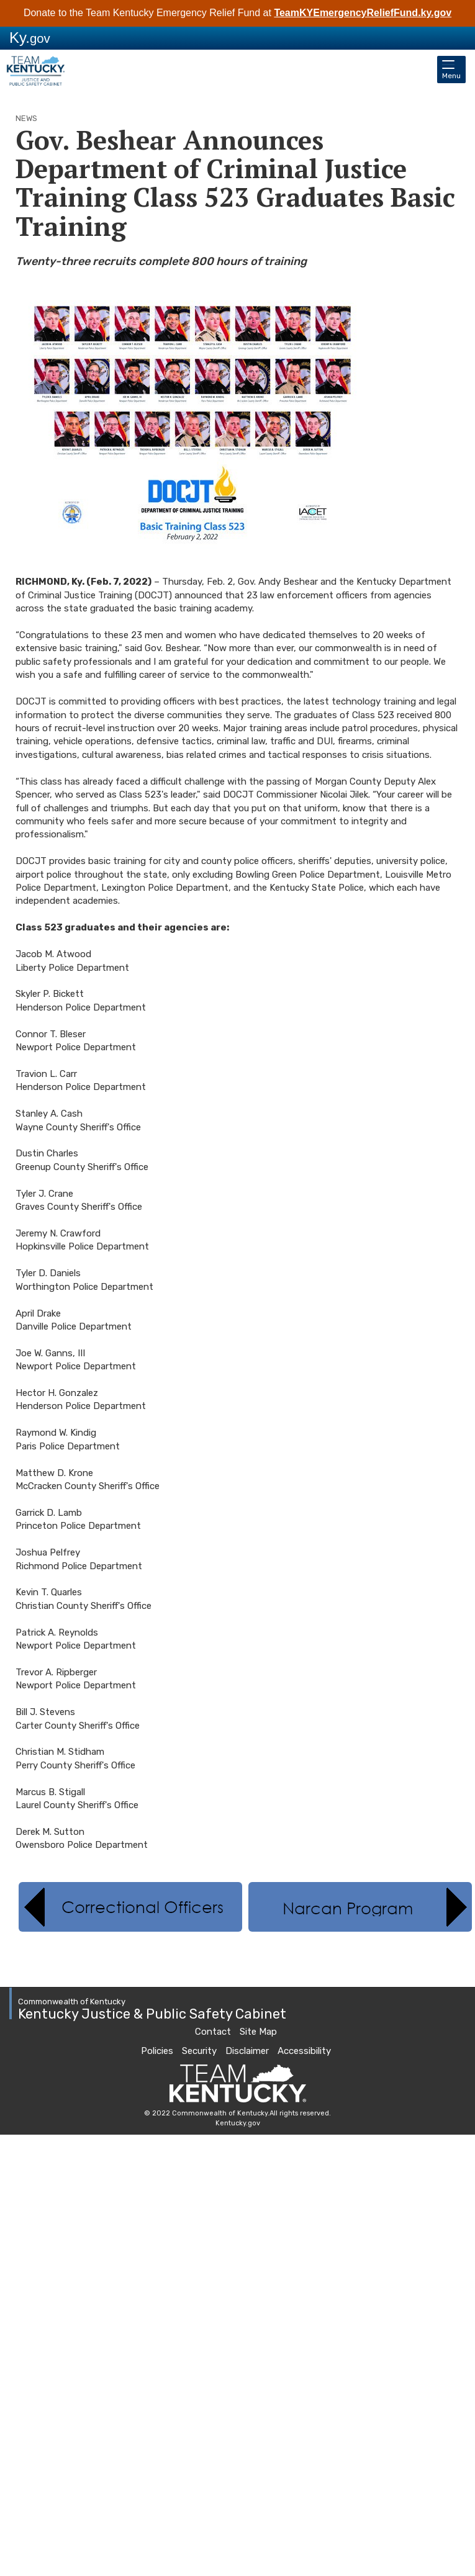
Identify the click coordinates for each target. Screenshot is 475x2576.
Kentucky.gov (237, 2123)
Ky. (29, 37)
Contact (213, 2031)
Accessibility (304, 2050)
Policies (157, 2050)
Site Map (258, 2031)
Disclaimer (247, 2050)
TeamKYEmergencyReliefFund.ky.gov (362, 12)
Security (199, 2050)
